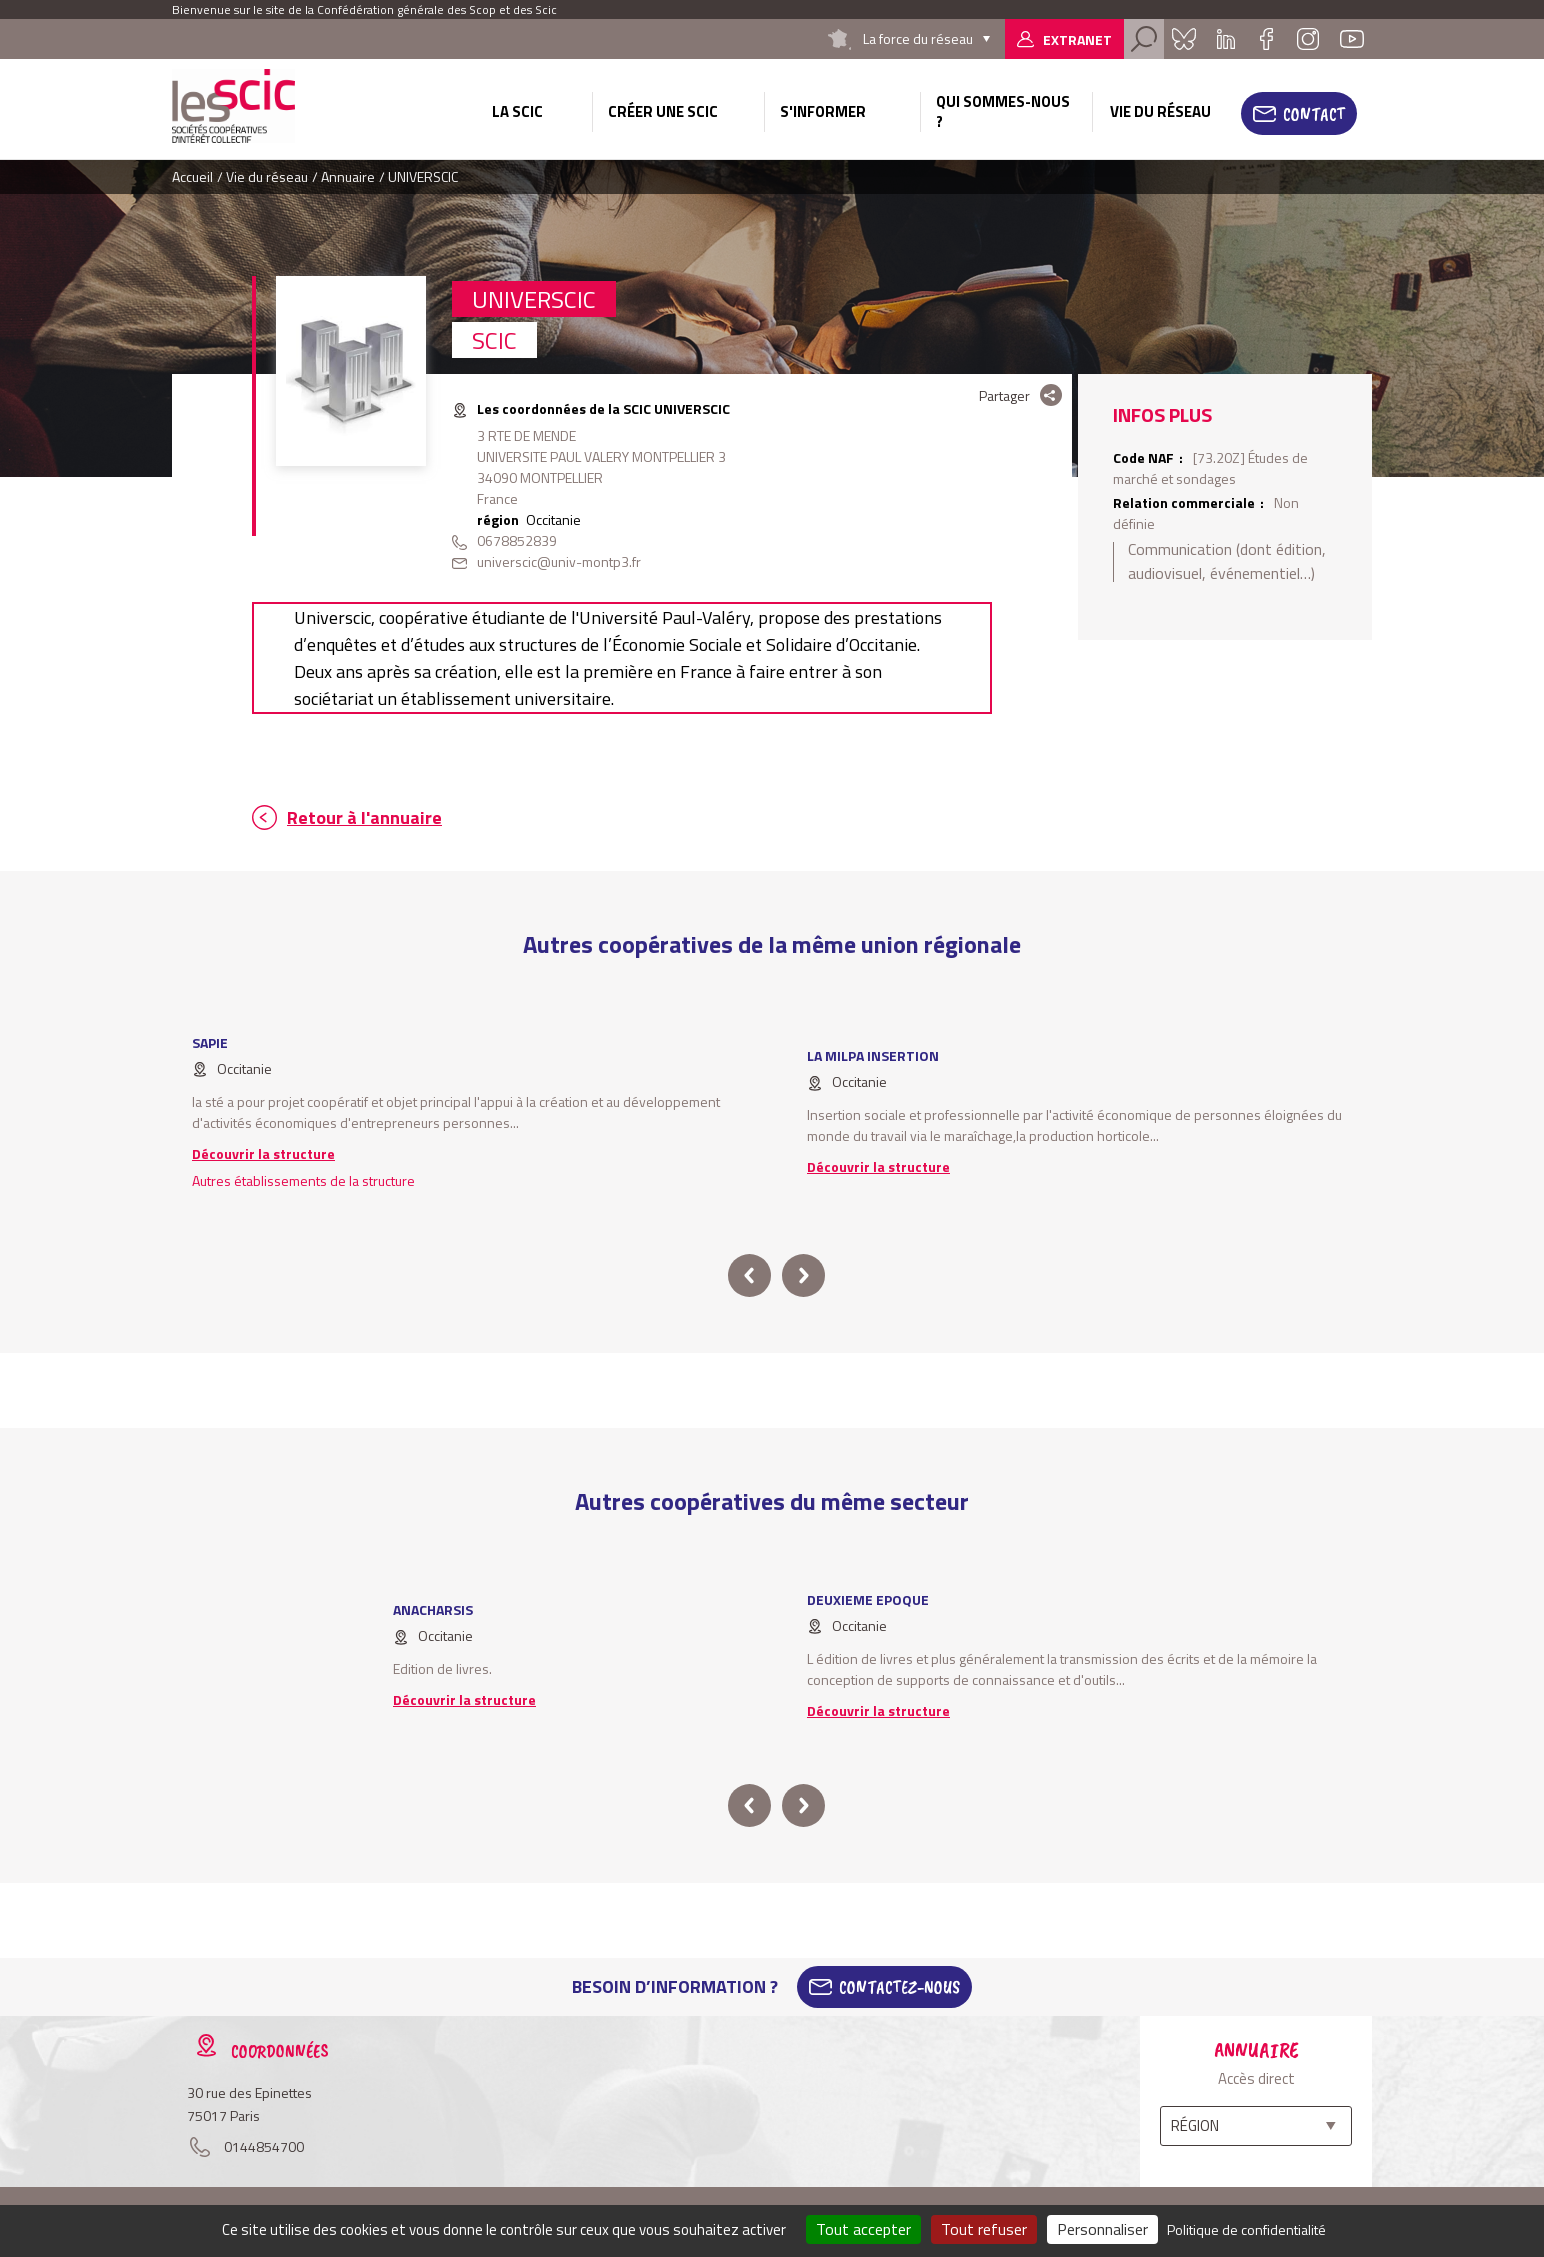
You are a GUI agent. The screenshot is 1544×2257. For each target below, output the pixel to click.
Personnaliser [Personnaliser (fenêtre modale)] (1102, 2229)
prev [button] (749, 1275)
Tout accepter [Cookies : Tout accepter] (863, 2229)
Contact (1314, 114)
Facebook (1266, 39)
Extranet (1077, 39)
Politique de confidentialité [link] (1246, 2229)
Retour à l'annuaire (364, 817)
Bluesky (1184, 39)
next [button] (803, 1275)
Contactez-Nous (899, 1987)
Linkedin (1226, 39)
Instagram (1308, 39)
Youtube (1352, 39)
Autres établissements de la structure (303, 1180)
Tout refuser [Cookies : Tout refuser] (984, 2229)
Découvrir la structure (263, 1153)
